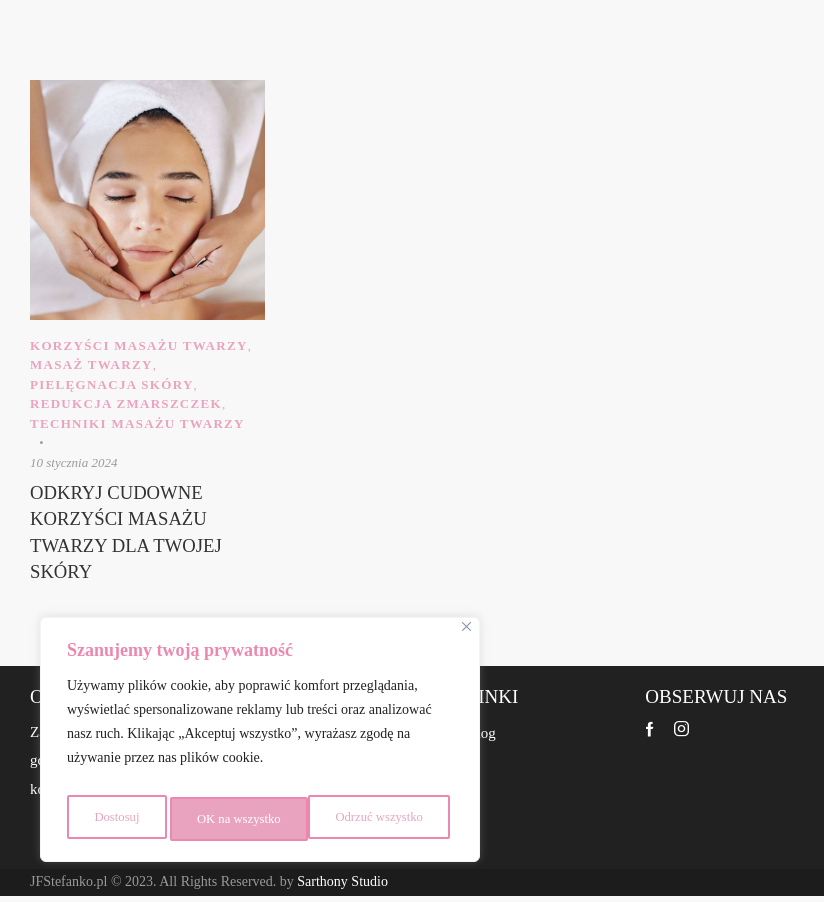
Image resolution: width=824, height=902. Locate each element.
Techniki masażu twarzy (137, 423)
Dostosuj (114, 818)
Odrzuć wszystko (238, 818)
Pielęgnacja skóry (112, 384)
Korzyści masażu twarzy (139, 345)
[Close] (466, 637)
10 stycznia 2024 (73, 462)
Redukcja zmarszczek (126, 403)
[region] (260, 745)
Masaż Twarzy (91, 364)
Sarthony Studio (342, 888)
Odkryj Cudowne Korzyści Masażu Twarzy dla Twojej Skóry (133, 536)
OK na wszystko (385, 818)
